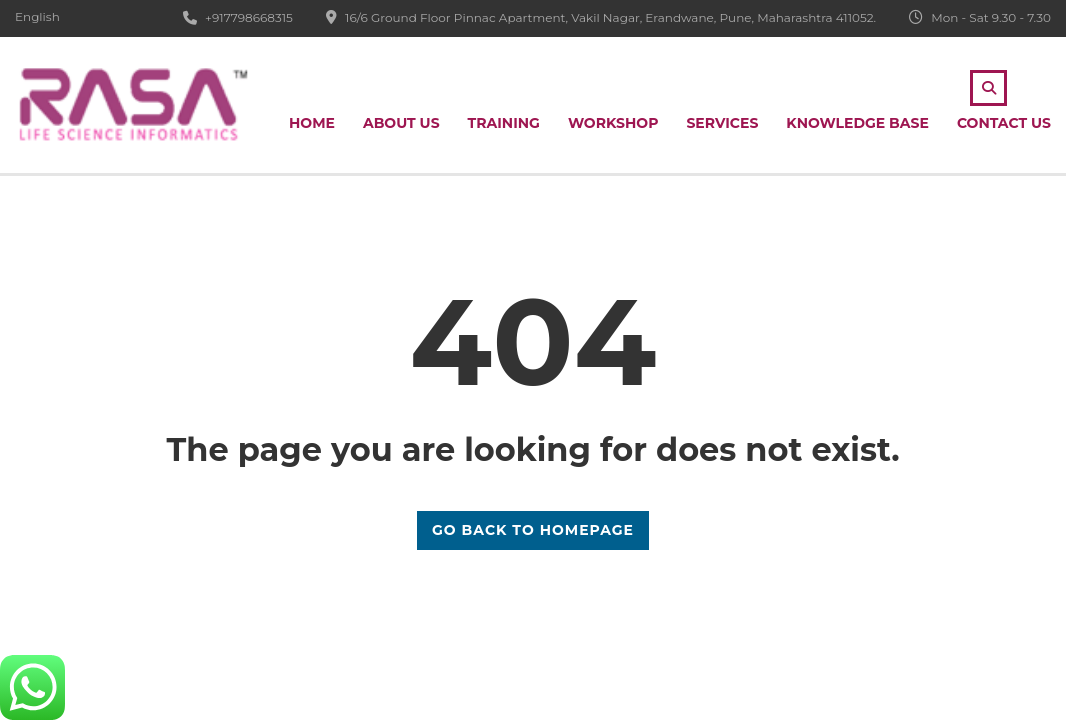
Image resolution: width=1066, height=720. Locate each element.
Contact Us (1004, 123)
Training (504, 123)
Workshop (613, 123)
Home (312, 123)
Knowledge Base (857, 123)
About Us (401, 123)
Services (722, 123)
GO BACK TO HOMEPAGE (533, 530)
